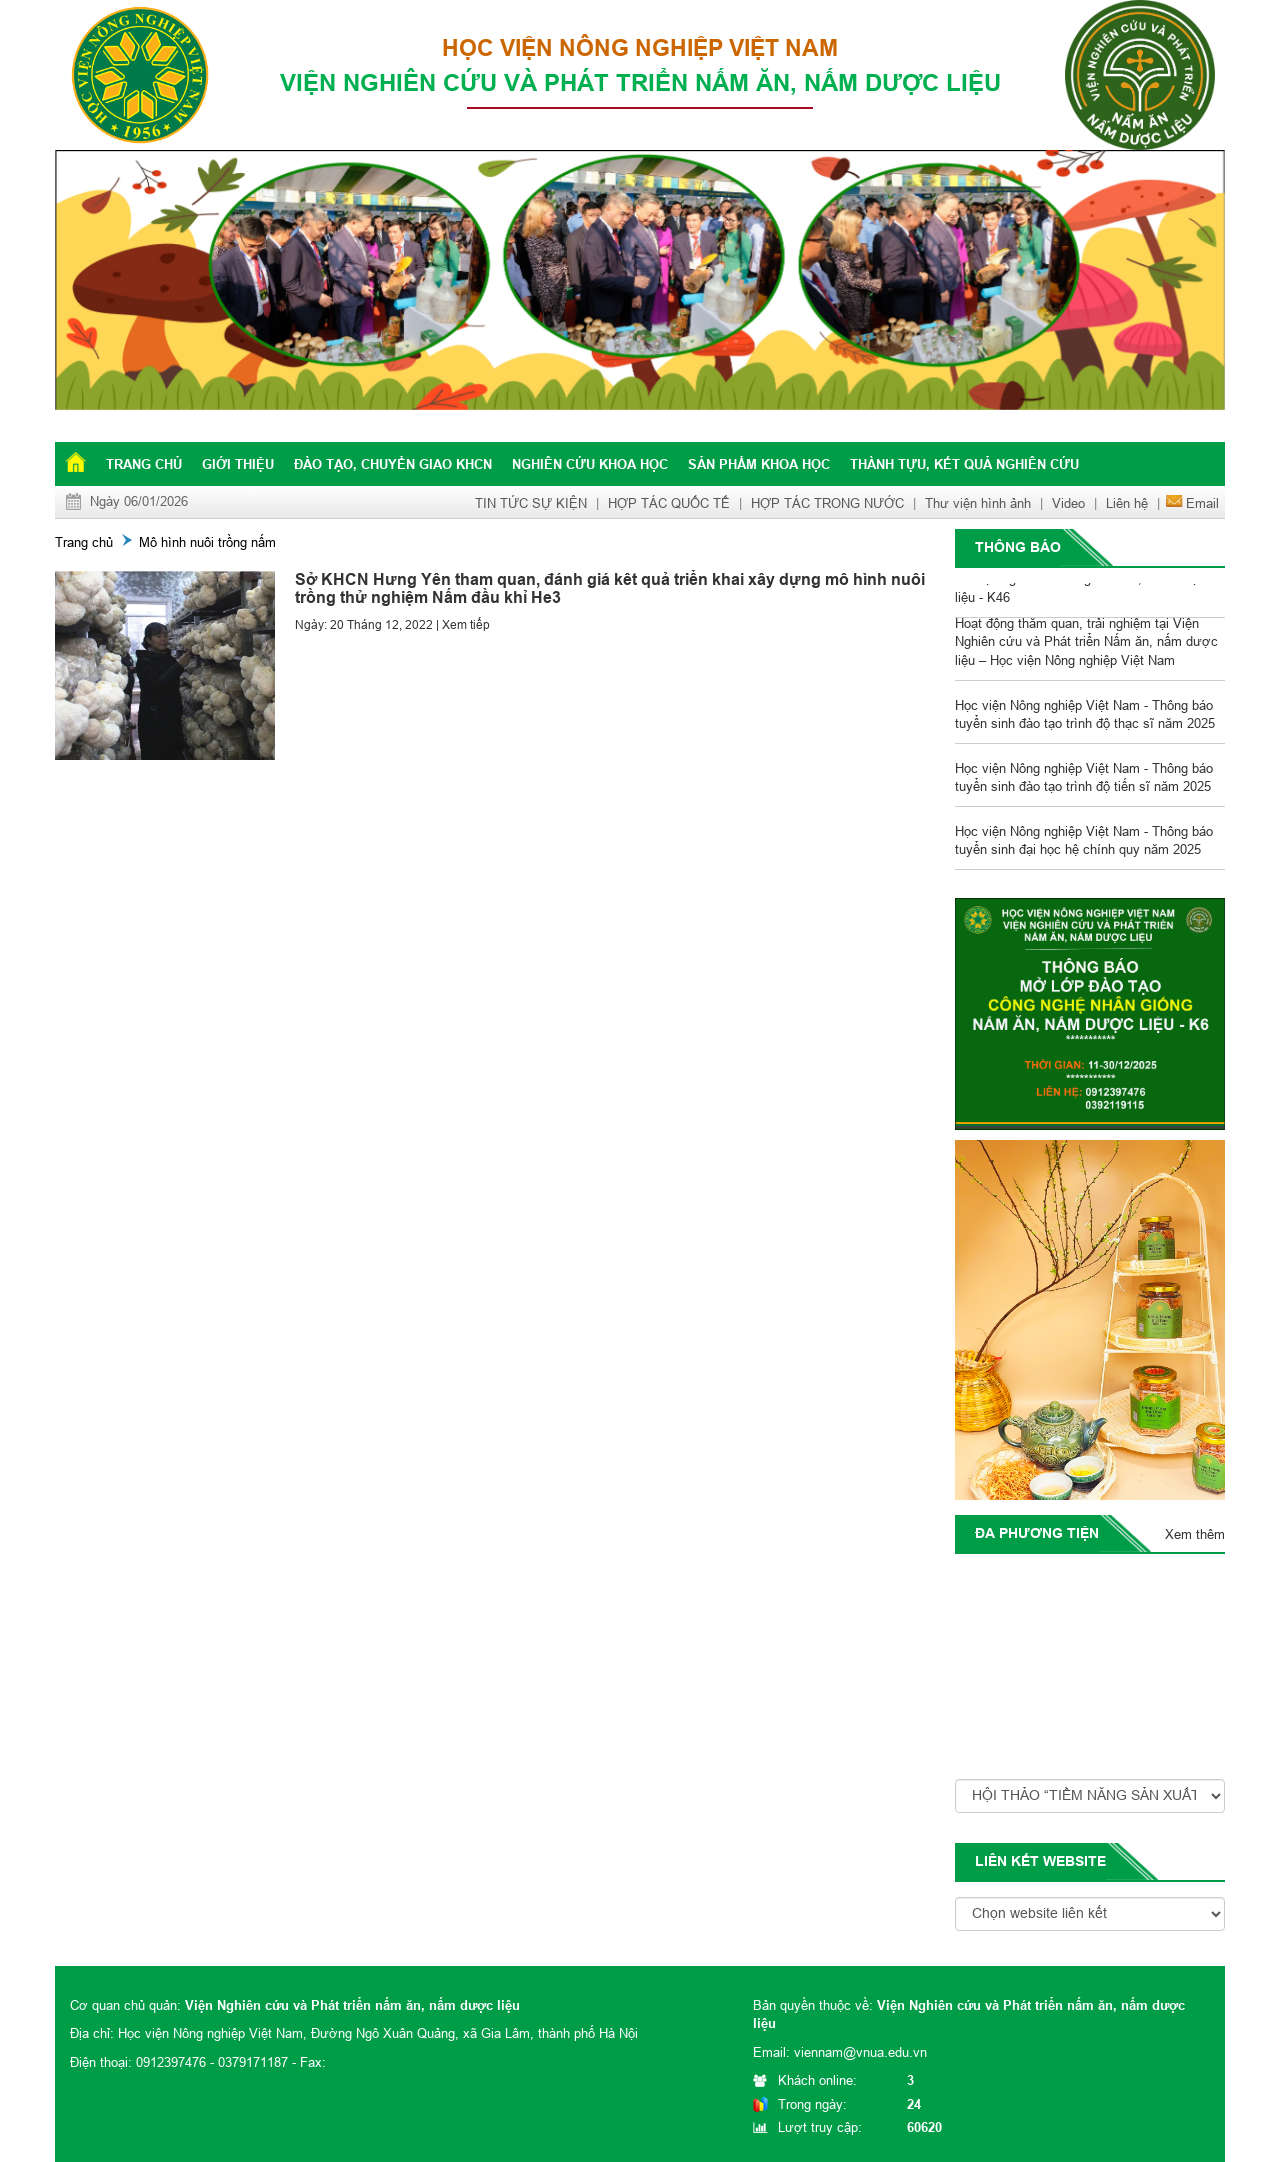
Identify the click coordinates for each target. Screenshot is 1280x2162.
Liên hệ (1127, 503)
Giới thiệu (238, 464)
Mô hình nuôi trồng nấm (207, 542)
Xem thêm (1195, 1534)
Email (1202, 503)
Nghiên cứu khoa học (590, 464)
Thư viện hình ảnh (978, 503)
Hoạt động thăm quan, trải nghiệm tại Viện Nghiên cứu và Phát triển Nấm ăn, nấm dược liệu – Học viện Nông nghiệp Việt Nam (1086, 643)
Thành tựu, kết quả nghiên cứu (964, 464)
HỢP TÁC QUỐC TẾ (669, 503)
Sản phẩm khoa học (759, 464)
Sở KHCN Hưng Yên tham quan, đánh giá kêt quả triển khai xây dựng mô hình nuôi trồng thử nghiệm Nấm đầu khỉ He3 (610, 588)
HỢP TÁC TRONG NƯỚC (827, 503)
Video (1068, 503)
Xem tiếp (466, 624)
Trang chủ (144, 464)
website (1074, 1861)
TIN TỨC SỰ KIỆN (531, 503)
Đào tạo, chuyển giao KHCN (393, 464)
